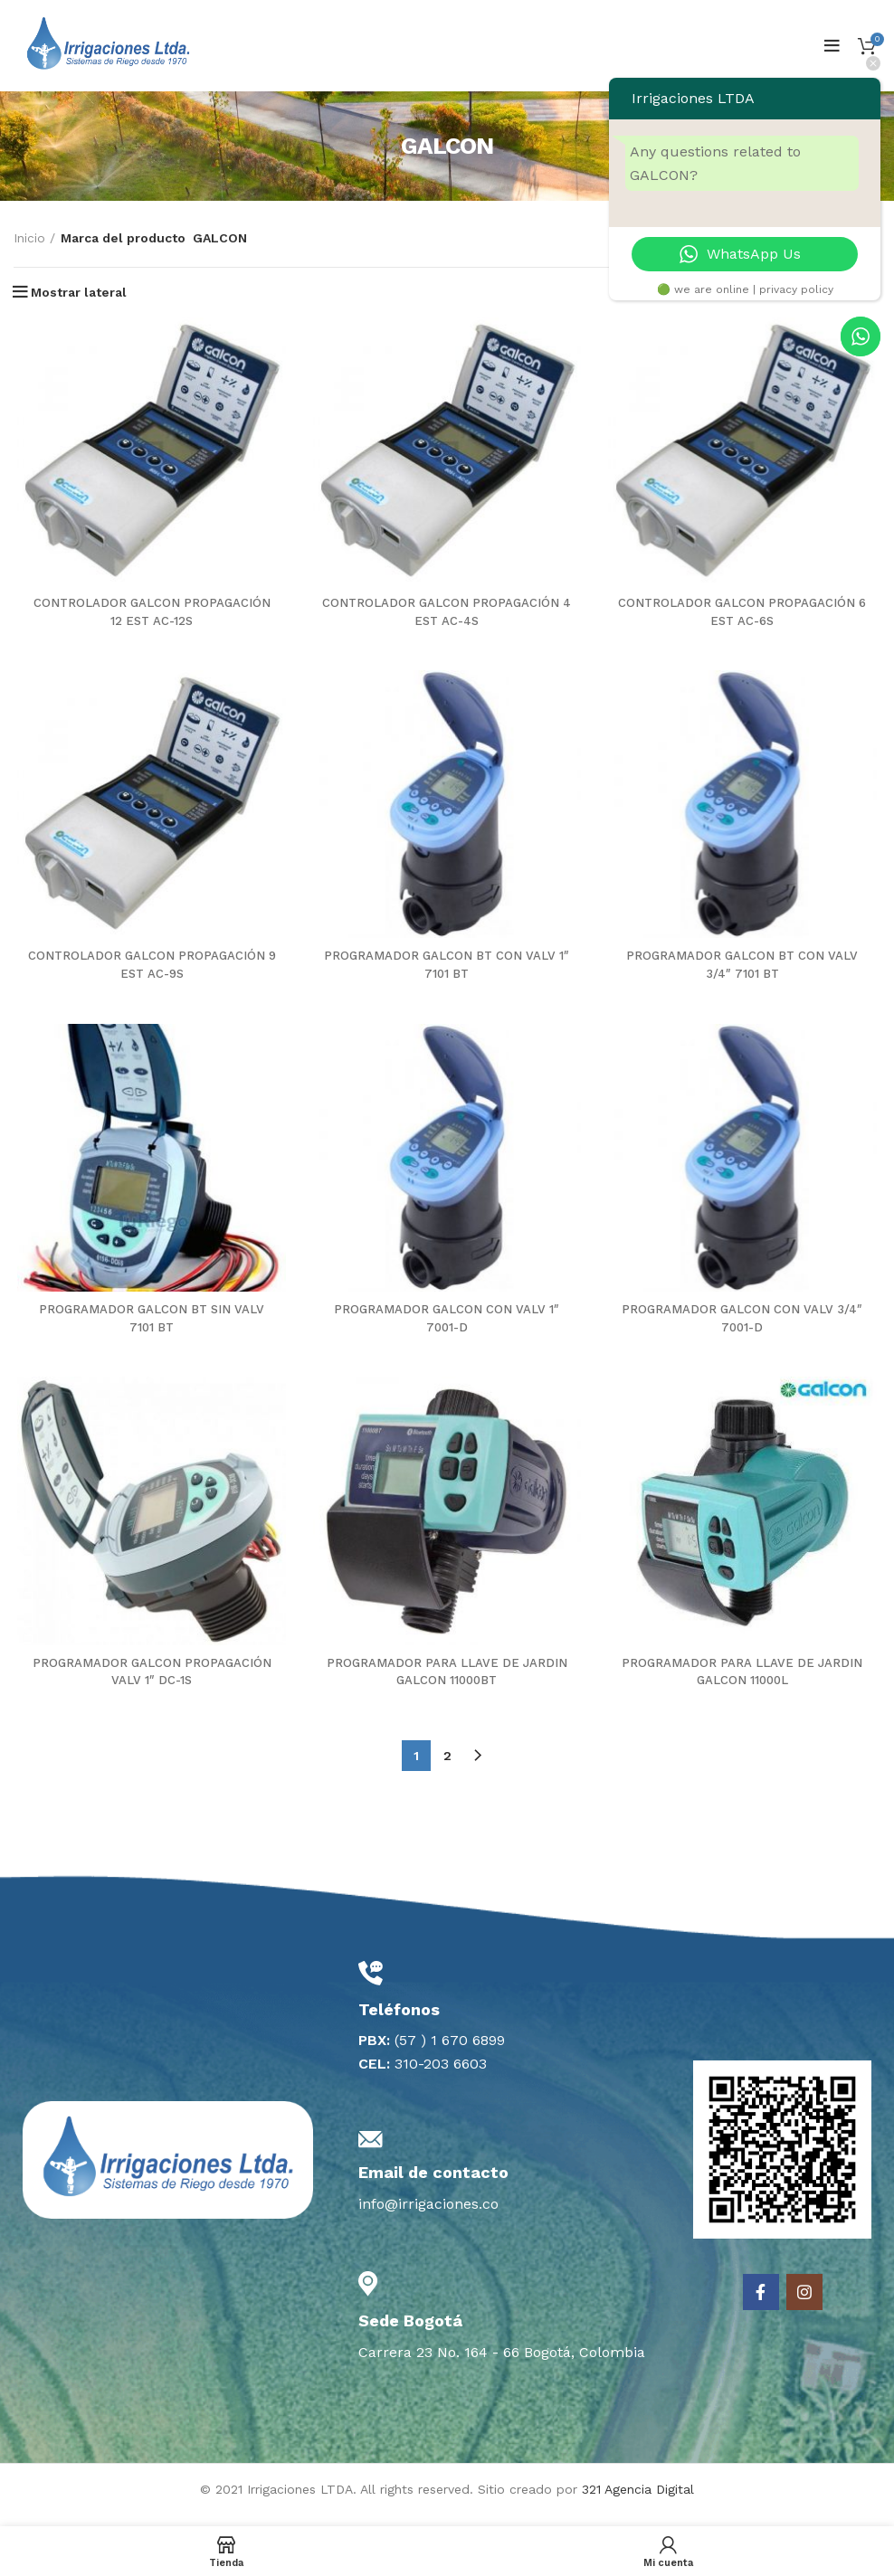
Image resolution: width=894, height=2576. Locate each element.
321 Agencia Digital (638, 2500)
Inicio (29, 238)
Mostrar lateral (79, 292)
